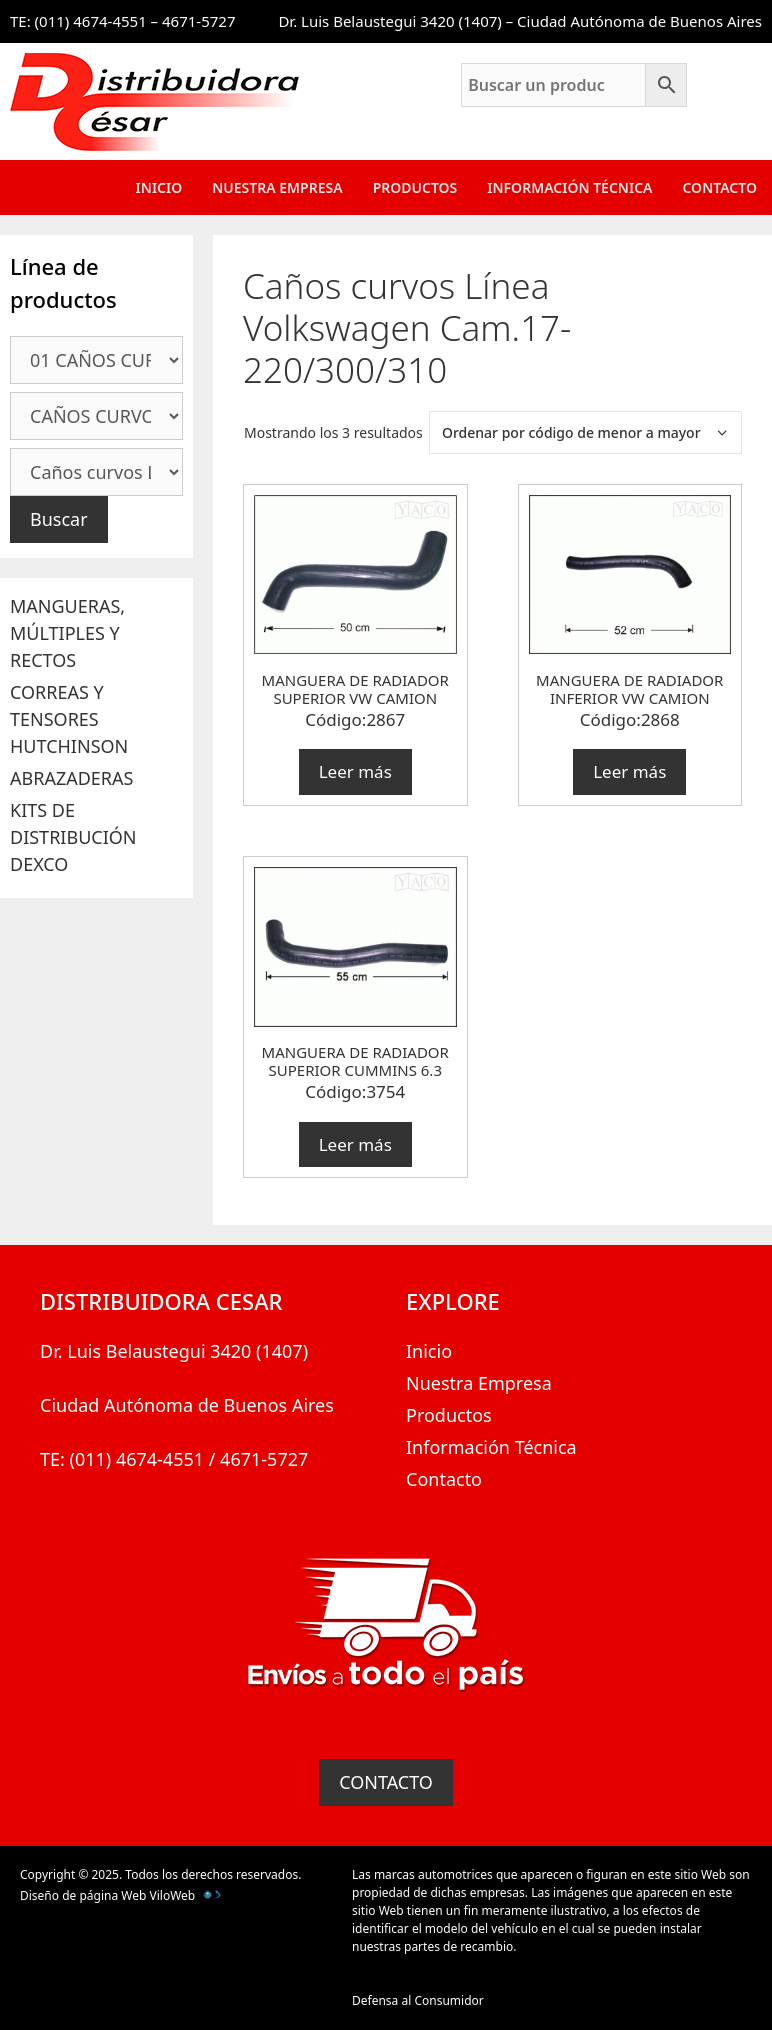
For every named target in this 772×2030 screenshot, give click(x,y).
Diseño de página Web (83, 1895)
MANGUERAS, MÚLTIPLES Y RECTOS (67, 633)
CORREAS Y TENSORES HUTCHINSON (69, 719)
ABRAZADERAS (71, 778)
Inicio (159, 187)
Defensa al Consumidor (418, 2000)
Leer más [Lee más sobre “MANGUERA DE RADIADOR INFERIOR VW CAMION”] (629, 771)
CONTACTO (386, 1782)
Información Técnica (569, 187)
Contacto (719, 187)
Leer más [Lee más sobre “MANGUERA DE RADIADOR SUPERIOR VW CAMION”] (355, 771)
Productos (415, 187)
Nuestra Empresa (277, 187)
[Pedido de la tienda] (585, 432)
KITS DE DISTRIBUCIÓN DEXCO (73, 837)
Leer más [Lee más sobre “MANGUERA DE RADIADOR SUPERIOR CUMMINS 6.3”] (355, 1144)
